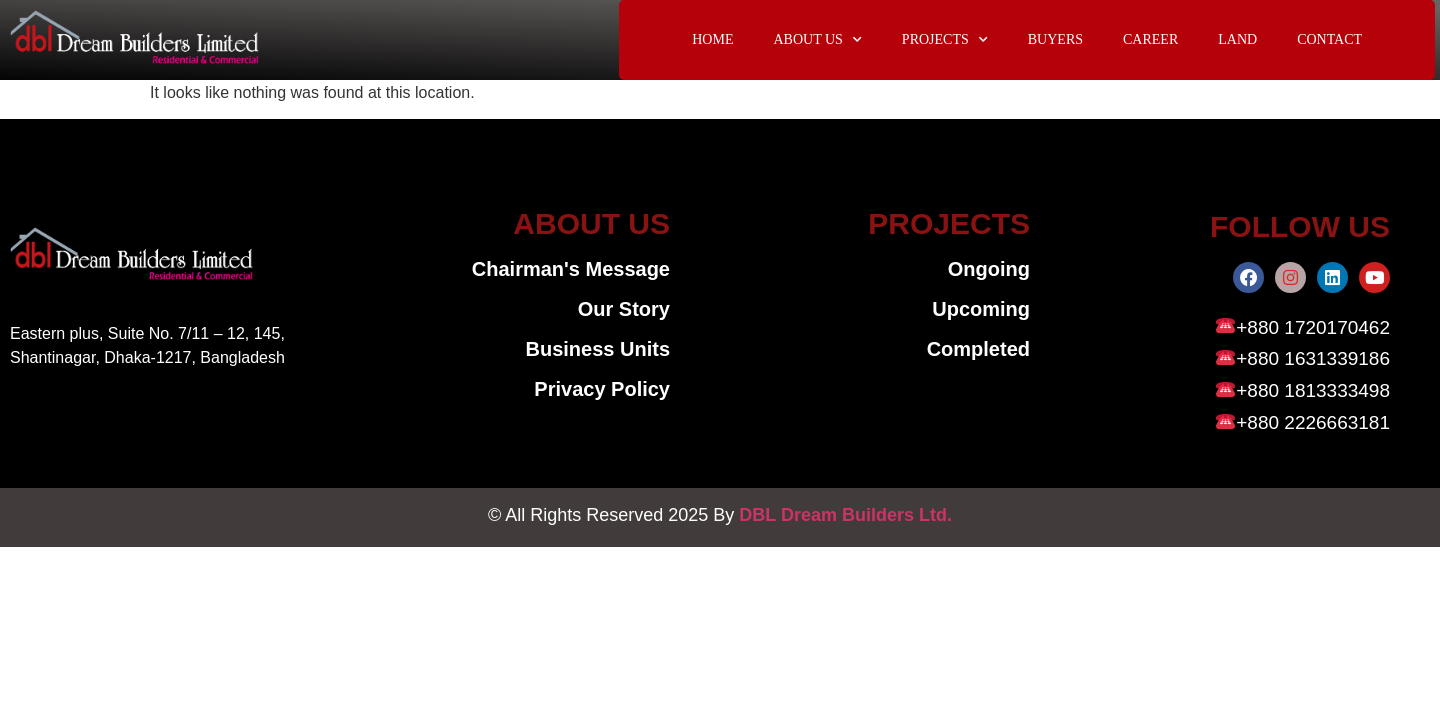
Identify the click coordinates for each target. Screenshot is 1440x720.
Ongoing (989, 270)
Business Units (598, 350)
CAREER (1150, 39)
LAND (1237, 39)
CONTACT (1329, 39)
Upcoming (981, 310)
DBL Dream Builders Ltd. (845, 518)
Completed (978, 350)
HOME (712, 39)
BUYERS (1055, 39)
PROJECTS (945, 40)
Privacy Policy (602, 390)
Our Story (624, 310)
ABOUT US (817, 40)
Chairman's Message (571, 270)
